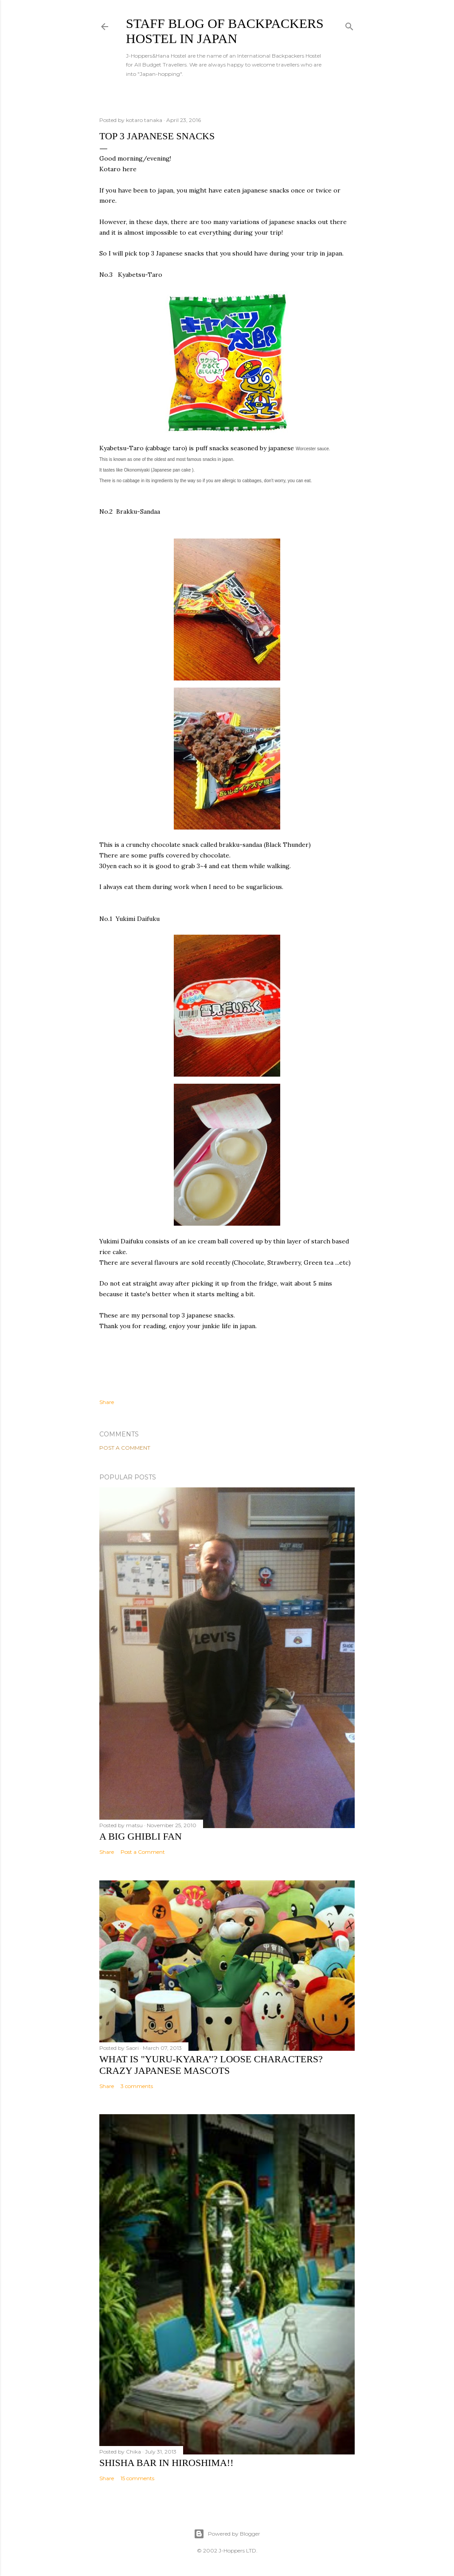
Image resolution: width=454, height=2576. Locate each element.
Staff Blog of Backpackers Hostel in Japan (225, 31)
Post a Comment (124, 1447)
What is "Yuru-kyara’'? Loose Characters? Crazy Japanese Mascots (211, 2064)
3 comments (137, 2086)
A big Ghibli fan (140, 1836)
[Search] (349, 24)
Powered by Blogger (227, 2534)
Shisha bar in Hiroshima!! (166, 2462)
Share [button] (106, 1402)
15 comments (137, 2478)
